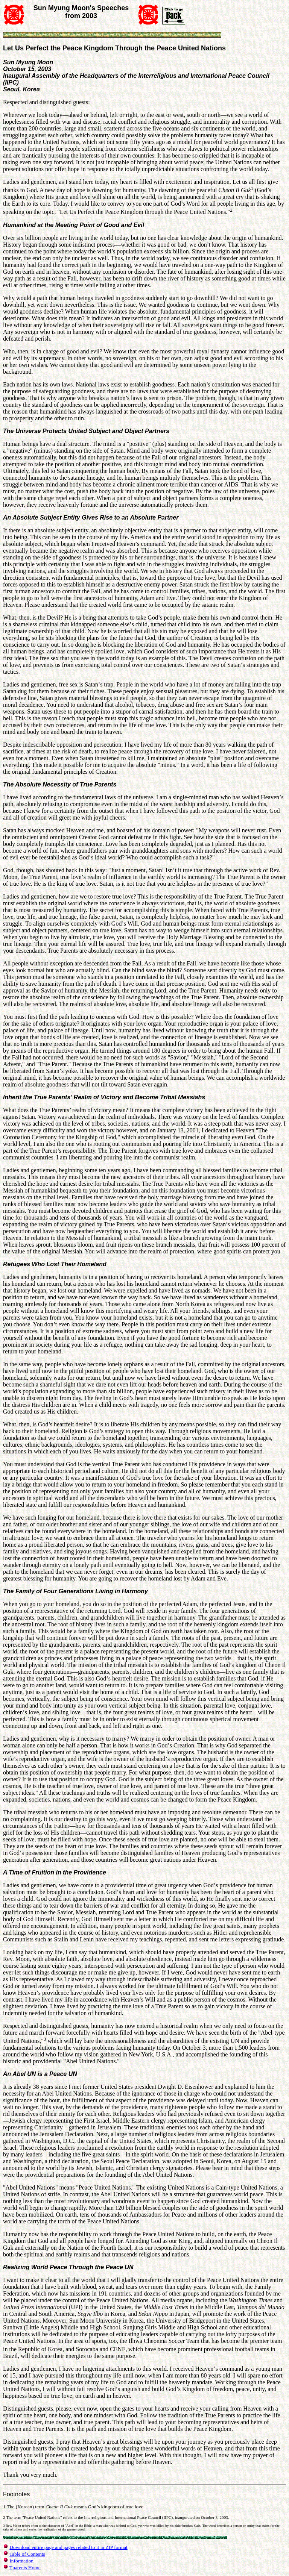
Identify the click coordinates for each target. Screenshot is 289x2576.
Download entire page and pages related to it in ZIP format (68, 2547)
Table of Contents (27, 2554)
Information (21, 2561)
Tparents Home (25, 2567)
